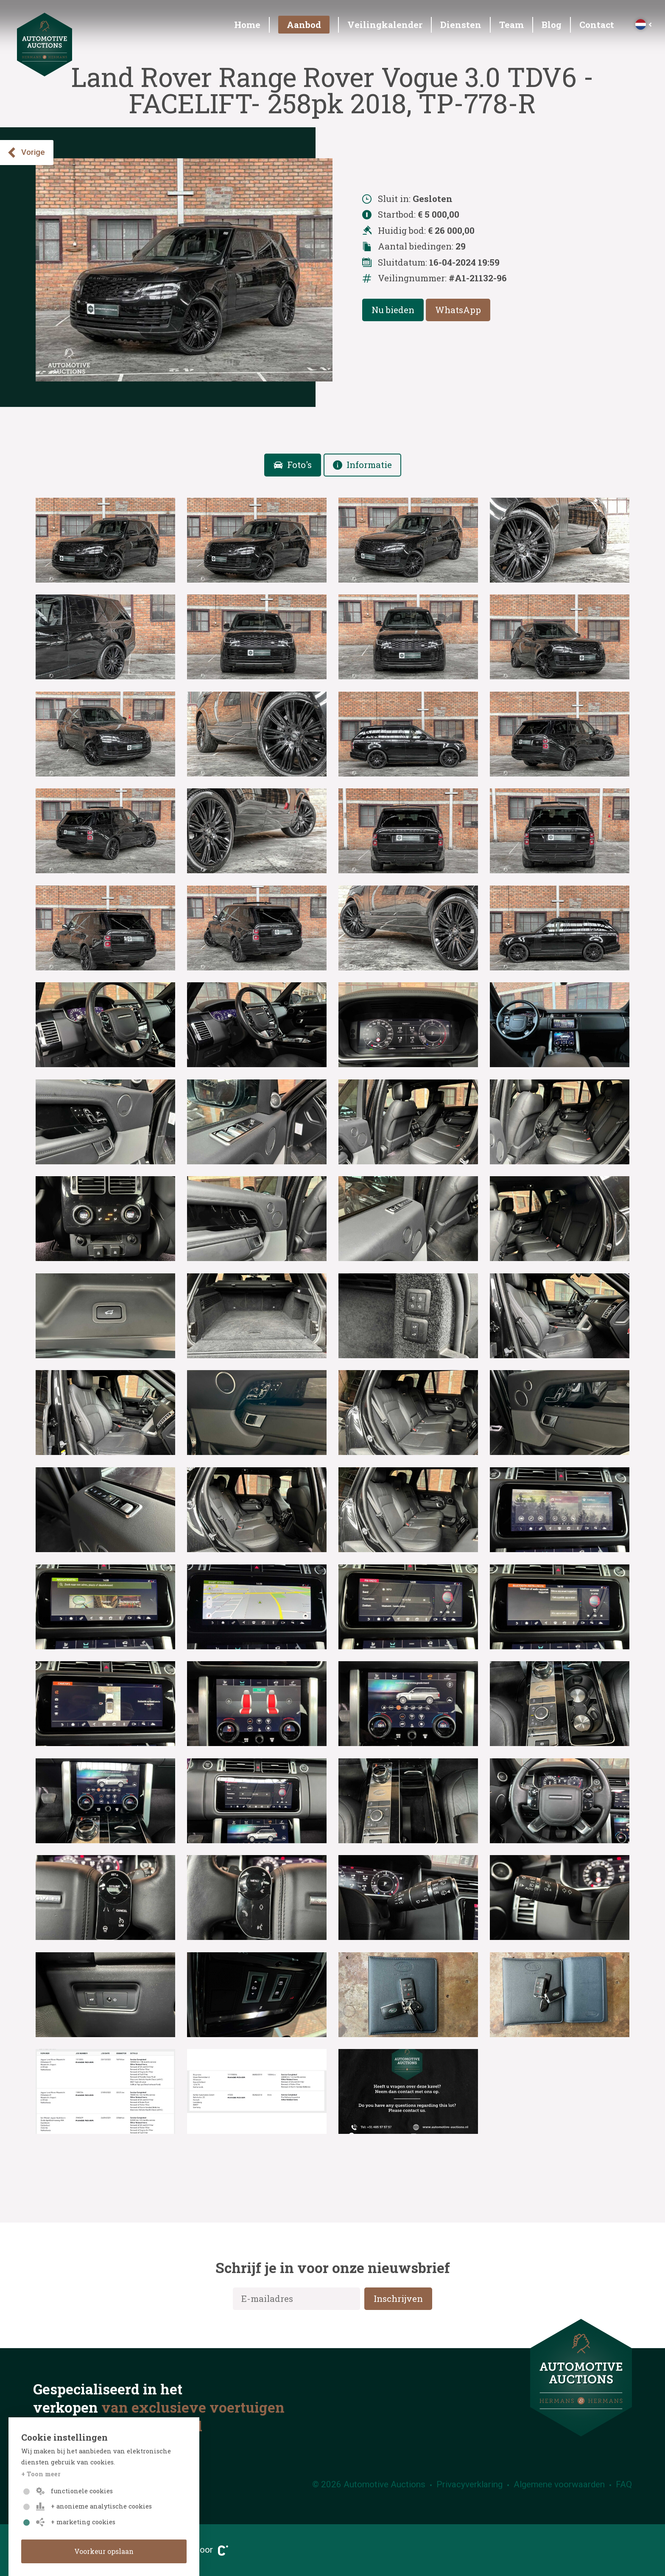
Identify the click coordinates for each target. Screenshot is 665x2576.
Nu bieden (393, 310)
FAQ (624, 2484)
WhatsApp (458, 310)
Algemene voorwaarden (559, 2484)
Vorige (25, 152)
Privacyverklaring (469, 2484)
